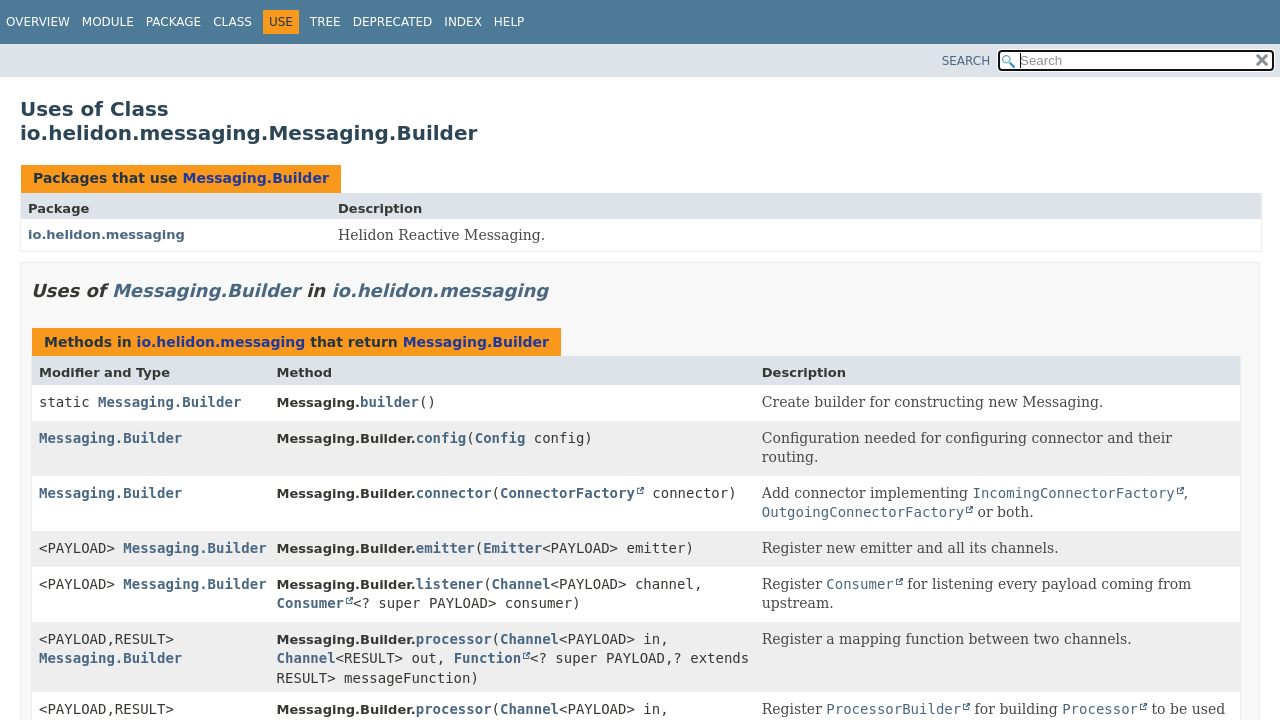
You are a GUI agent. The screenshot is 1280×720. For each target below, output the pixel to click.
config (441, 438)
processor (454, 639)
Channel (521, 584)
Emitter (512, 548)
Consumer (310, 603)
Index (463, 22)
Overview (38, 22)
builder (389, 402)
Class (232, 22)
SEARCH (966, 61)
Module (108, 22)
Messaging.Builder (255, 178)
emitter (445, 548)
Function (487, 658)
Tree (325, 22)
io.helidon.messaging (106, 234)
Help (509, 22)
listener (449, 584)
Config (500, 438)
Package (173, 22)
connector (454, 493)
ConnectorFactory (567, 493)
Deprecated (393, 22)
